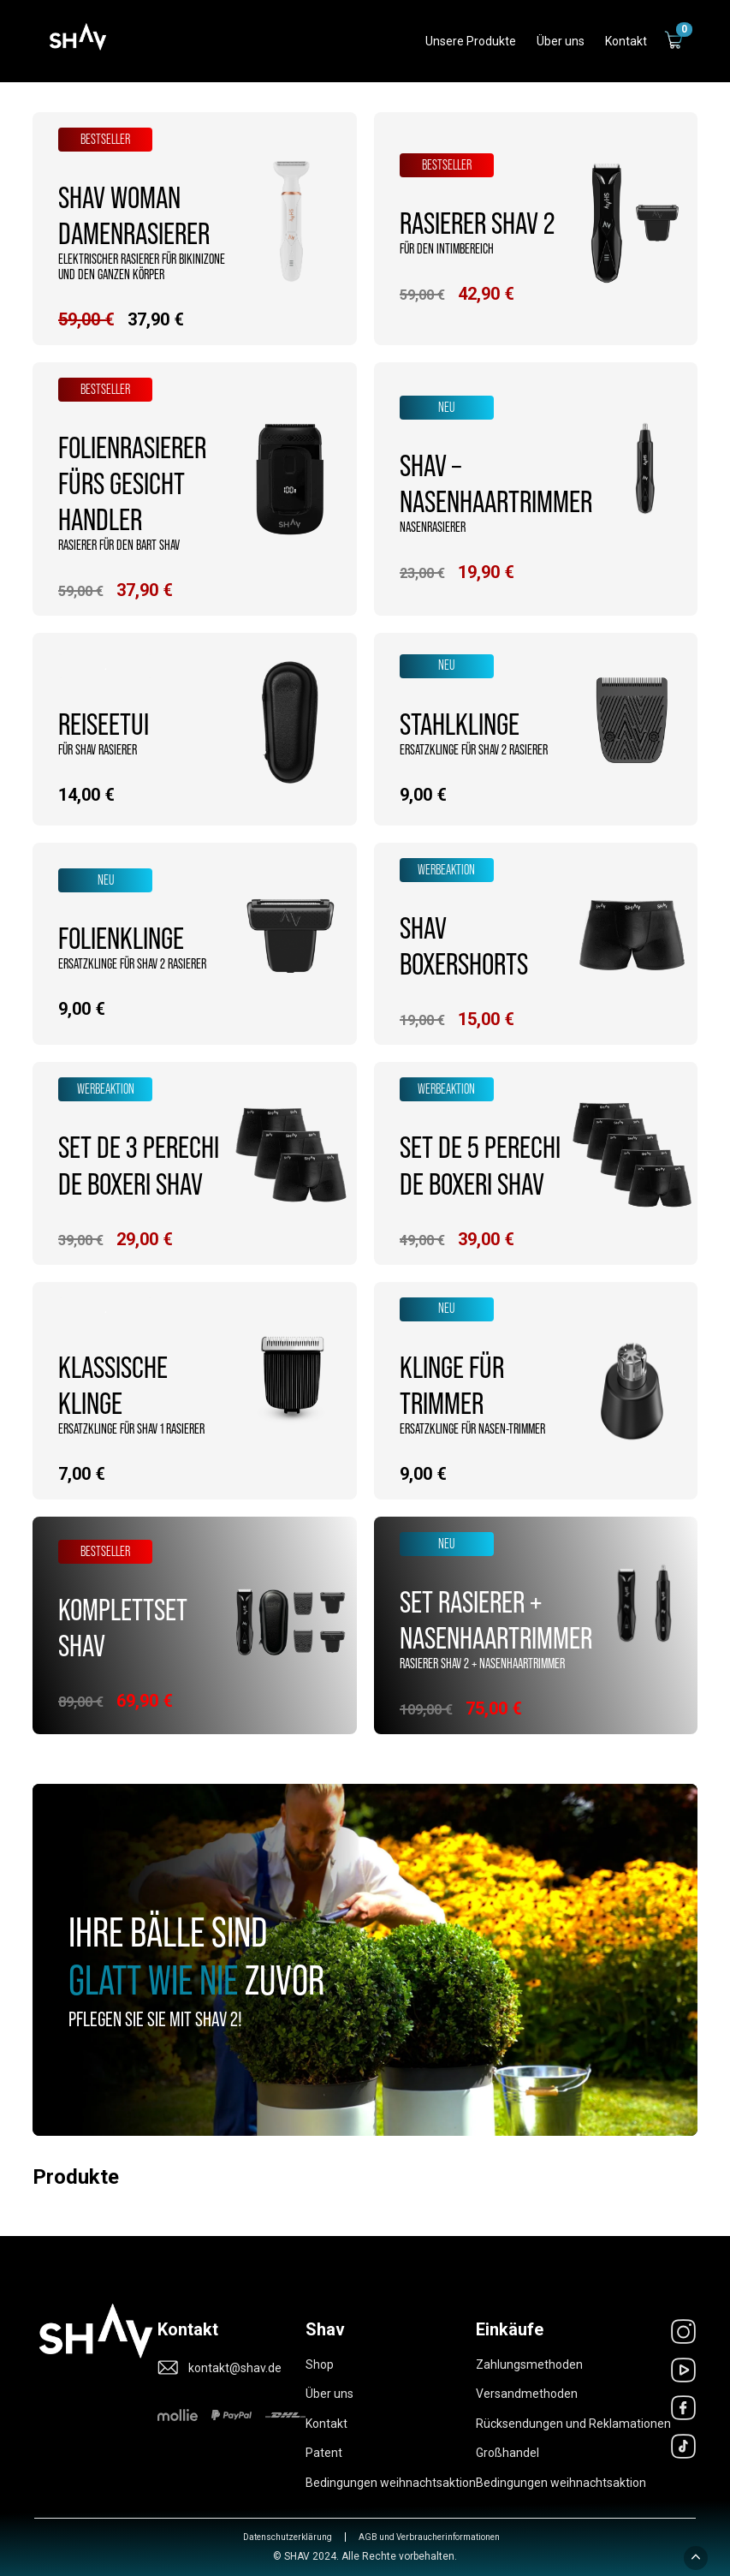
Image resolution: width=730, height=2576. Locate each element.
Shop (320, 2364)
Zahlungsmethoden (529, 2364)
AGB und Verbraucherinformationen (429, 2537)
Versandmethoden (527, 2393)
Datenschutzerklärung (287, 2537)
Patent (324, 2453)
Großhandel (507, 2453)
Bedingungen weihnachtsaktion (391, 2483)
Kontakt (326, 2423)
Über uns (329, 2393)
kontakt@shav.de (235, 2368)
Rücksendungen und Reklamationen (573, 2423)
